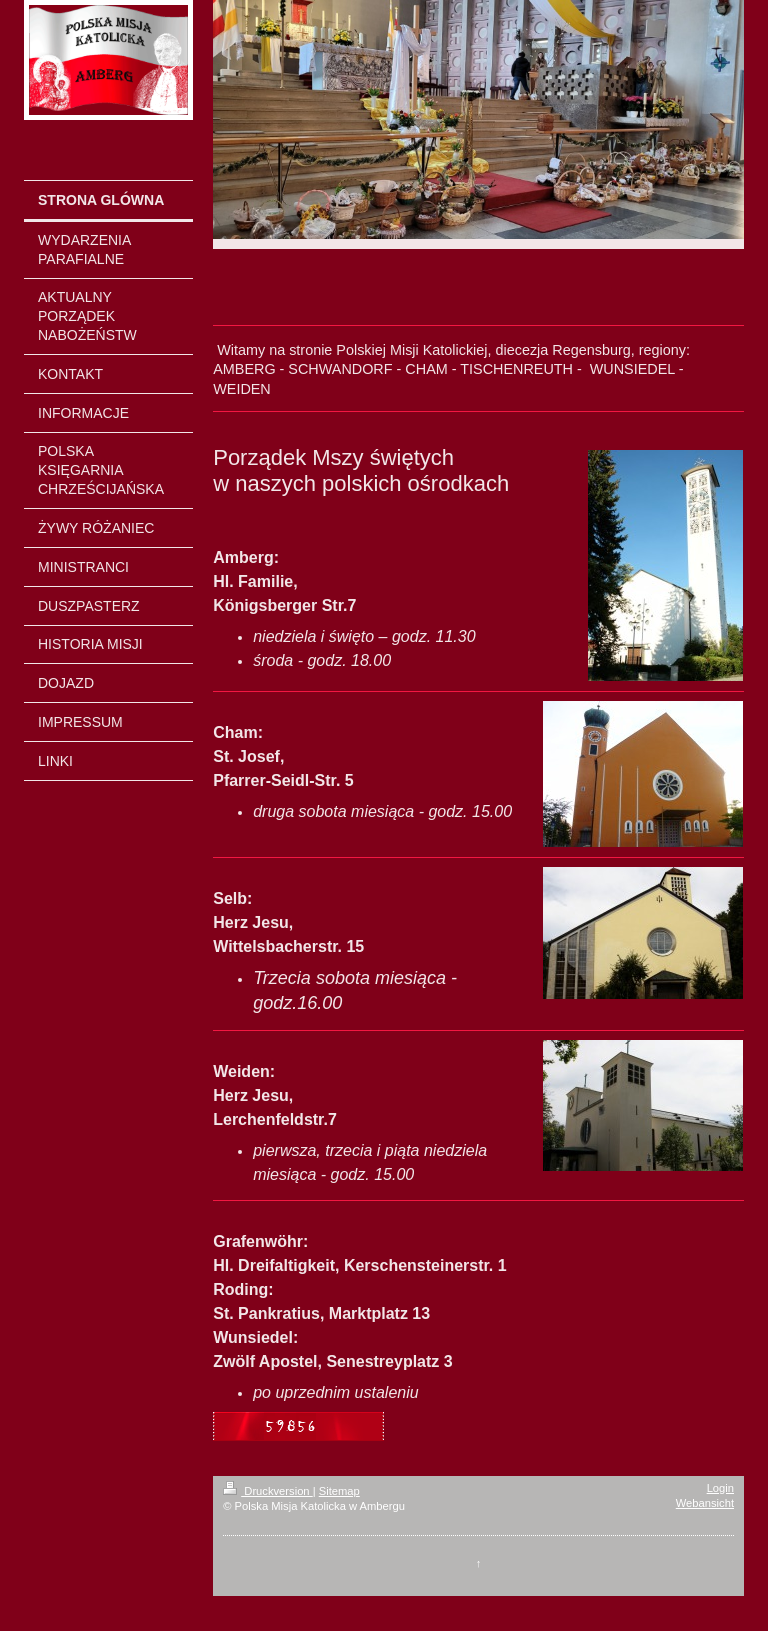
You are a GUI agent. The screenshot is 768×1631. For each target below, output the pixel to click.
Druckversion (268, 1491)
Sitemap (339, 1491)
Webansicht (705, 1503)
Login (720, 1488)
